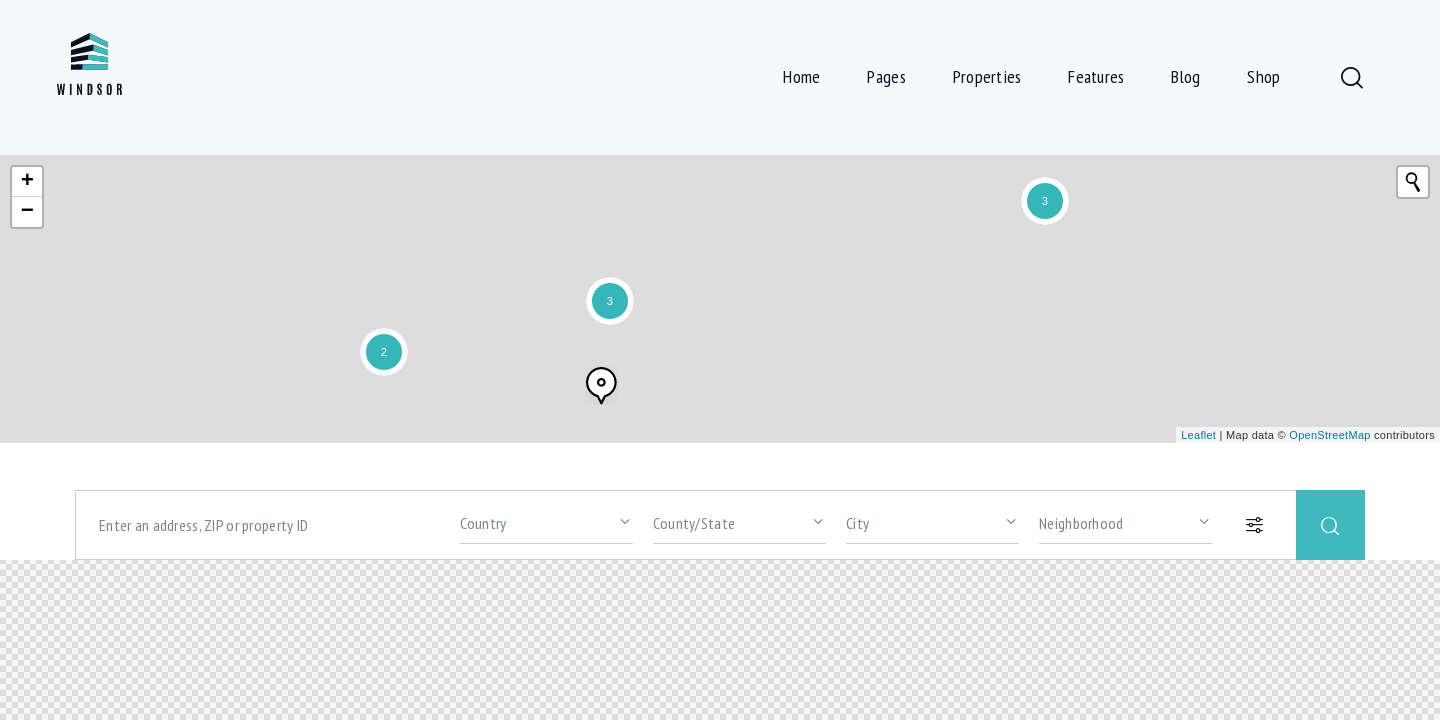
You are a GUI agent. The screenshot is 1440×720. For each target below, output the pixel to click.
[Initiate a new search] (1413, 182)
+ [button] (28, 182)
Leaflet (1198, 435)
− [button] (28, 212)
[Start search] (1330, 525)
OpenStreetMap (1329, 435)
